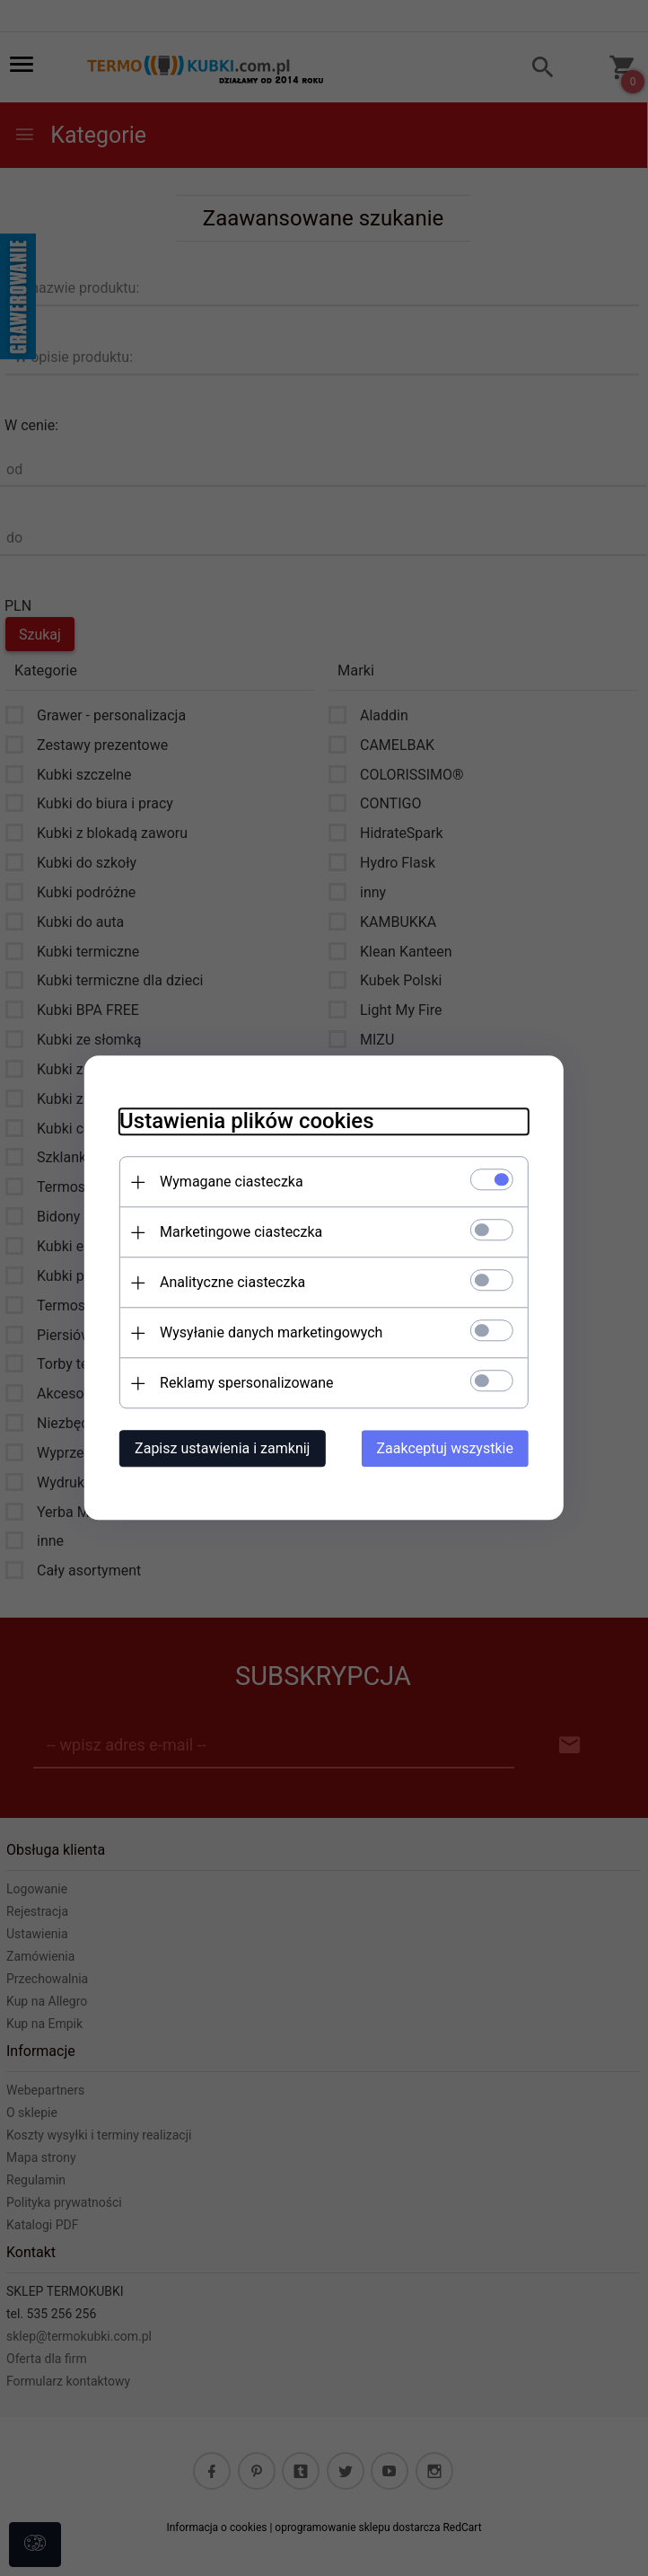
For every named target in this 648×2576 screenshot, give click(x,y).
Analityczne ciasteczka (230, 1283)
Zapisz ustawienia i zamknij (220, 1449)
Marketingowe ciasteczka (239, 1232)
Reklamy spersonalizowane (244, 1383)
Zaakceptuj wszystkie (447, 1449)
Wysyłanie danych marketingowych (269, 1333)
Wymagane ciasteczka (230, 1182)
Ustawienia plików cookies (245, 1121)
